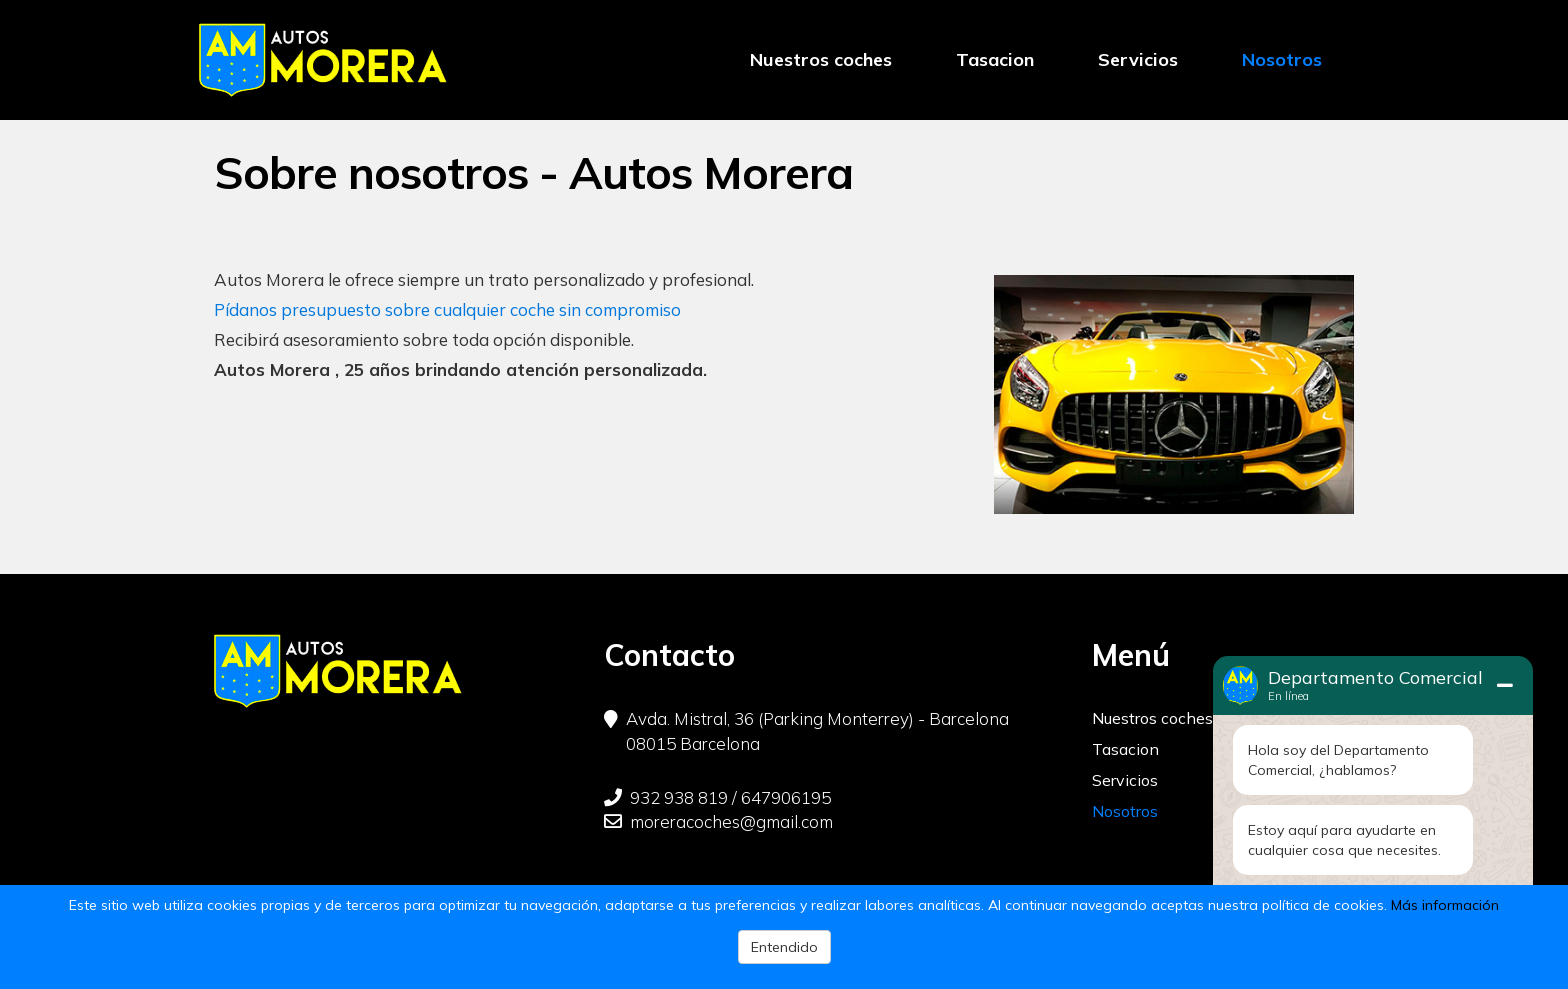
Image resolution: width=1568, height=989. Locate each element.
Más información (1445, 905)
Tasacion (995, 59)
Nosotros (1282, 59)
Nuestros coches (821, 59)
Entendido (784, 947)
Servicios (1138, 59)
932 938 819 (666, 797)
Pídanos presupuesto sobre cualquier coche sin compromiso (447, 309)
